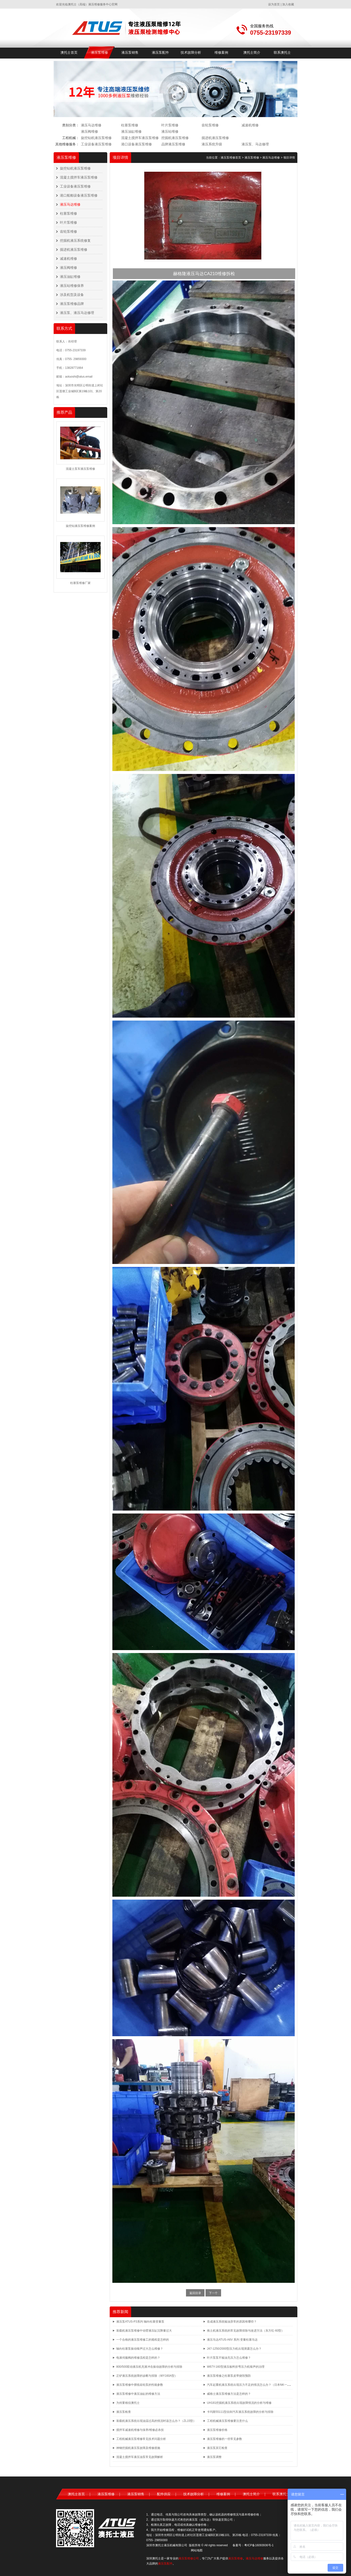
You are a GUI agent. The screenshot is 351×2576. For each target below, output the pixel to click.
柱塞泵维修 (129, 125)
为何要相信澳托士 (128, 2403)
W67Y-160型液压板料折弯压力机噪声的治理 (235, 2366)
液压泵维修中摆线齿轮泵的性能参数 (139, 2384)
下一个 (213, 2293)
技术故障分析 (191, 52)
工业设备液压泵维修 (96, 144)
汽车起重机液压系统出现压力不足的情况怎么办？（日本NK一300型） (252, 2384)
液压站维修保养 (72, 286)
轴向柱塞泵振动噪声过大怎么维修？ (139, 2348)
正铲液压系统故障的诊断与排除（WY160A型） (146, 2375)
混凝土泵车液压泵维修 (80, 469)
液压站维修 (169, 131)
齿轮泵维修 (210, 125)
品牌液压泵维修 (173, 144)
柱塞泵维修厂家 (80, 583)
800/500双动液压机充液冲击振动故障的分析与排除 (149, 2366)
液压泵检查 (123, 2412)
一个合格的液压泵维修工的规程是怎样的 (142, 2339)
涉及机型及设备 (72, 295)
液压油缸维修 (131, 131)
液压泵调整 (214, 2457)
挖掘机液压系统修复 (75, 240)
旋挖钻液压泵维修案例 (80, 526)
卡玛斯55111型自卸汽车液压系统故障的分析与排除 (240, 2412)
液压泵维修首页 (231, 157)
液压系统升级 (212, 144)
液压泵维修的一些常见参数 (224, 2439)
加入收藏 (288, 4)
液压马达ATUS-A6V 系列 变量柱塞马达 (232, 2339)
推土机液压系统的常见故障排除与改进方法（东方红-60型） (245, 2330)
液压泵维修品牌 (72, 304)
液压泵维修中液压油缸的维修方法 (138, 2394)
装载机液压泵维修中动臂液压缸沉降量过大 (144, 2330)
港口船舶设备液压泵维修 (79, 195)
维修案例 (221, 52)
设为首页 (274, 4)
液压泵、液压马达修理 (77, 313)
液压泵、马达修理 (255, 144)
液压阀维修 (89, 131)
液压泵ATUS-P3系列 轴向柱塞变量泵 (140, 2321)
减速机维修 (250, 125)
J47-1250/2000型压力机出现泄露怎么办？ (234, 2348)
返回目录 (195, 2293)
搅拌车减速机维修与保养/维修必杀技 (140, 2430)
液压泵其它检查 (217, 2448)
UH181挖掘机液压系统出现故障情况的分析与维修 (239, 2403)
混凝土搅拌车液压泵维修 (140, 138)
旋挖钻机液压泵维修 (96, 138)
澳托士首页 (69, 52)
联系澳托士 (282, 52)
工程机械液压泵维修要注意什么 (227, 2421)
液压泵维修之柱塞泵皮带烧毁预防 (229, 2375)
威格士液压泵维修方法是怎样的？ (229, 2394)
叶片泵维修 (169, 125)
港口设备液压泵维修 (136, 144)
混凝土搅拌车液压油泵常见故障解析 (139, 2457)
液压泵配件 (160, 52)
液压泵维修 (99, 52)
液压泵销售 (129, 52)
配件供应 (164, 2494)
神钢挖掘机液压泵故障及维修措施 (138, 2448)
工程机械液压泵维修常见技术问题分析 (141, 2439)
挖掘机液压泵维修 (175, 138)
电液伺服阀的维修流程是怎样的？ (138, 2357)
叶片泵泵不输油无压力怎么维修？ (229, 2357)
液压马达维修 (91, 125)
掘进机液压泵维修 (215, 138)
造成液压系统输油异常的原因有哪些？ (232, 2321)
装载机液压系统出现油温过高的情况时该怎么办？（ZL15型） (156, 2421)
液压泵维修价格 (217, 2430)
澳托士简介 (251, 52)
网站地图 (197, 2550)
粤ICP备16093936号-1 (258, 2545)
